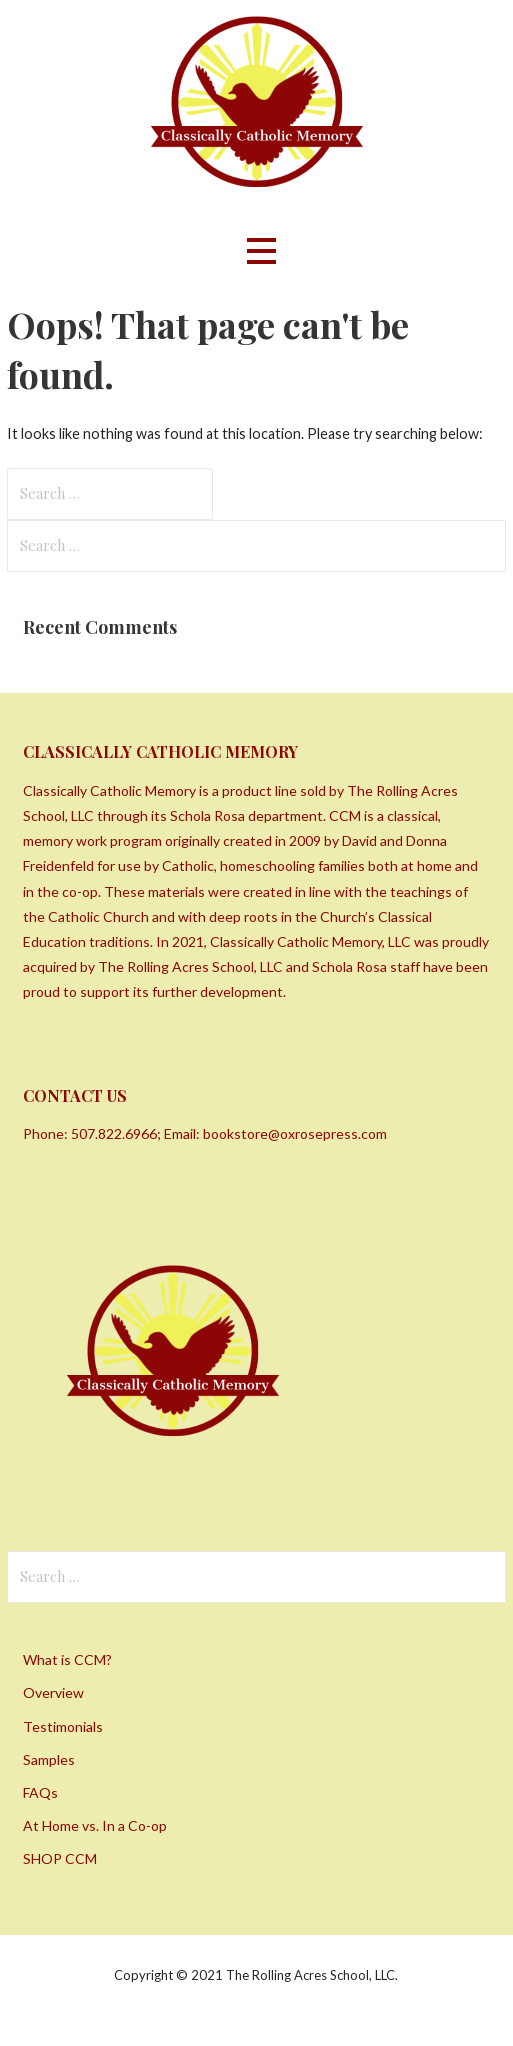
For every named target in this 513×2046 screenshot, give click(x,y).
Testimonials (63, 1726)
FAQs (40, 1792)
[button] (261, 251)
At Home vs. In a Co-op (95, 1825)
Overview (53, 1692)
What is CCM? (67, 1659)
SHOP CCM (60, 1858)
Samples (49, 1759)
